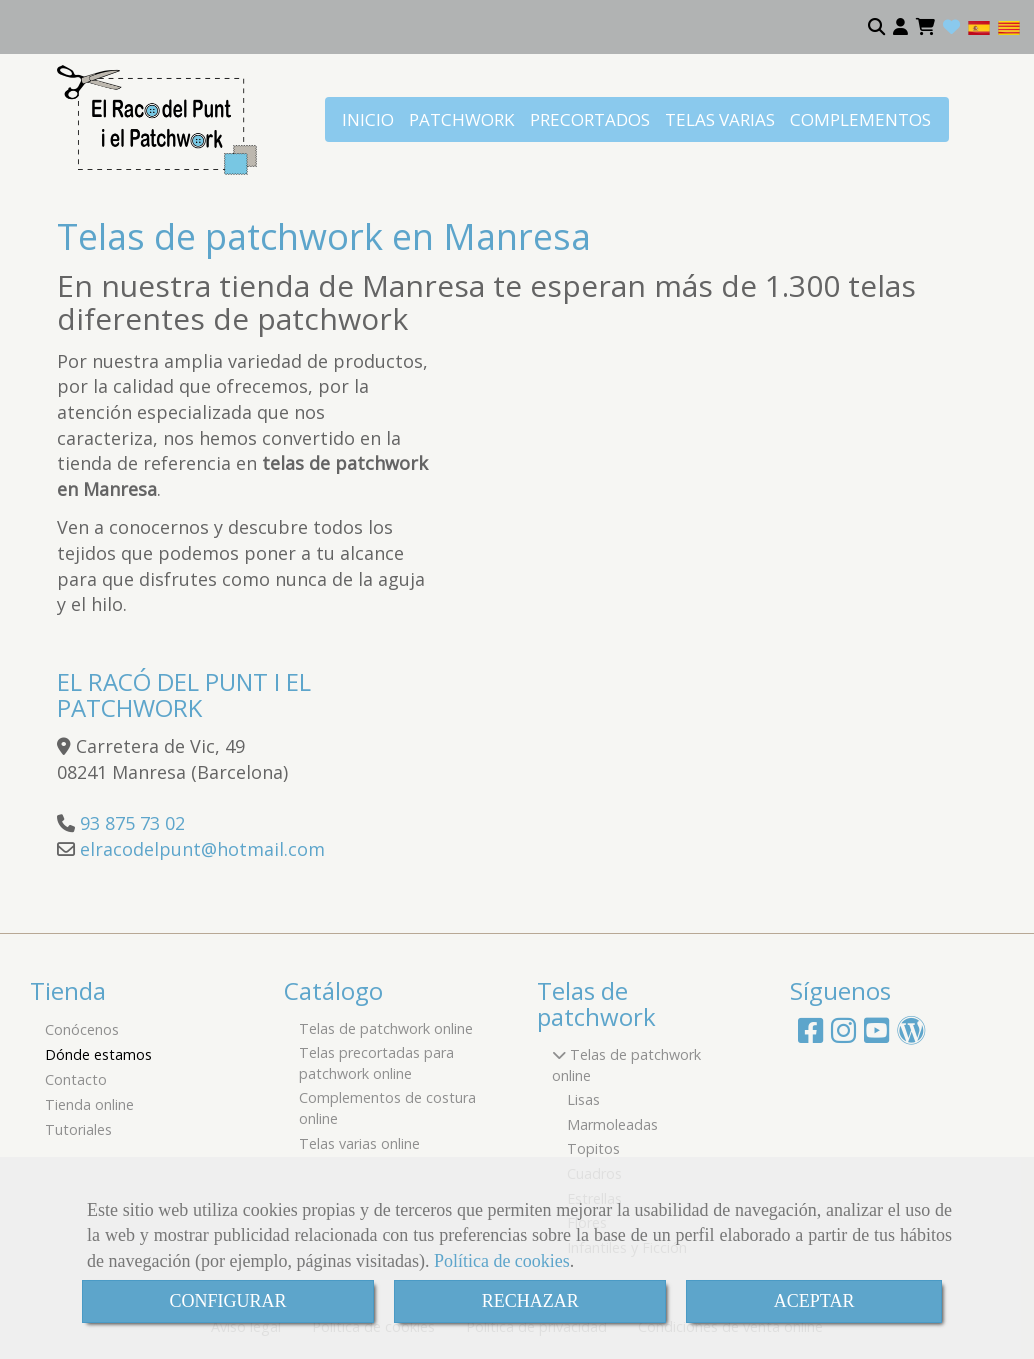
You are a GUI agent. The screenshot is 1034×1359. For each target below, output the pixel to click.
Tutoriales (78, 1129)
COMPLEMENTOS (860, 119)
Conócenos (82, 1029)
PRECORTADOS (590, 119)
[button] (900, 27)
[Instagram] (843, 1035)
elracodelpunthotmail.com (202, 849)
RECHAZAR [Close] (530, 1301)
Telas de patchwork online (386, 1028)
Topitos (593, 1148)
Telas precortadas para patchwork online (376, 1063)
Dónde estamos (98, 1054)
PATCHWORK (462, 119)
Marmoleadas (612, 1124)
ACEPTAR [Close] (814, 1301)
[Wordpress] (911, 1035)
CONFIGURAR (228, 1301)
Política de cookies (502, 1261)
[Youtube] (876, 1035)
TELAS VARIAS (720, 119)
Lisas (583, 1099)
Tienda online (89, 1104)
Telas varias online (359, 1143)
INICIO (368, 119)
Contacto (76, 1079)
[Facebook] (810, 1035)
